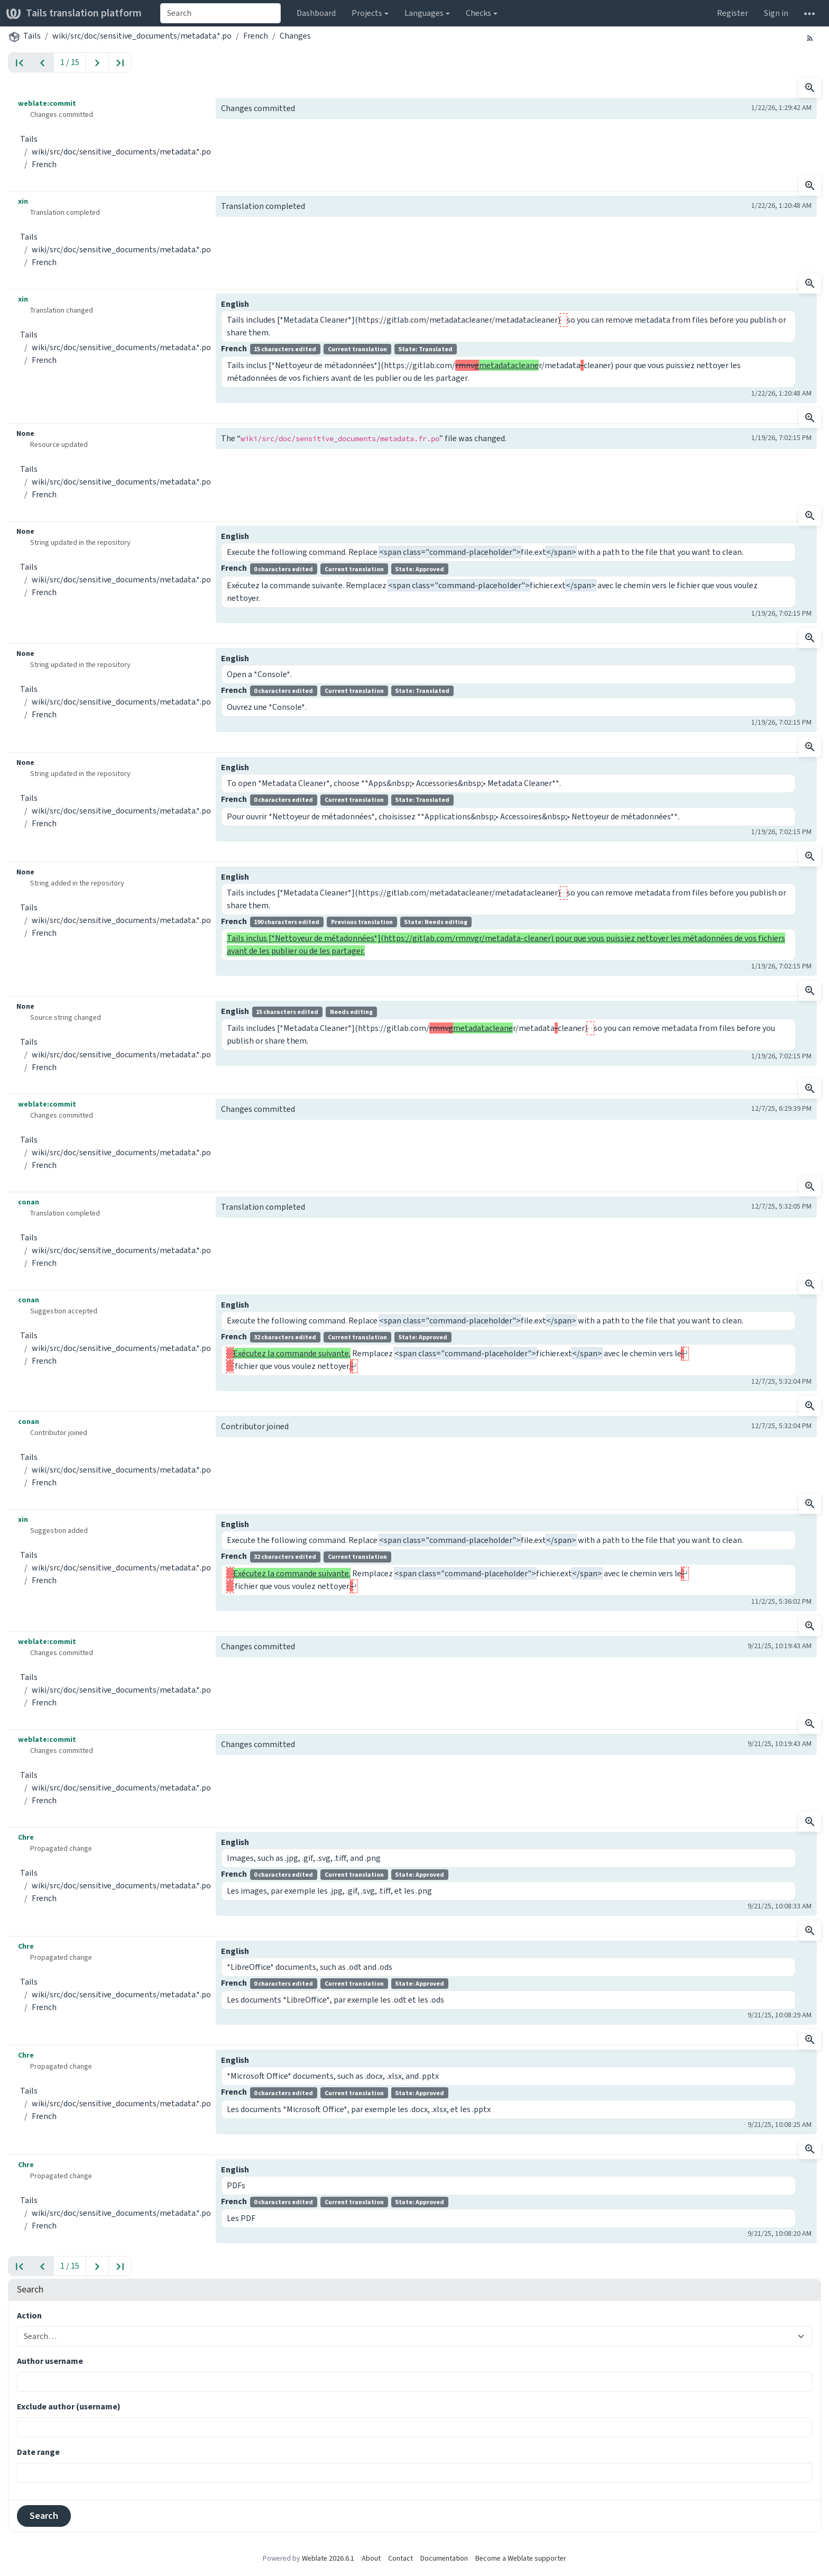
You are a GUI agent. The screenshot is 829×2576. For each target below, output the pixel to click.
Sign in (776, 13)
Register (732, 13)
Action (29, 2315)
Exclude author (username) (69, 2406)
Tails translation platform (74, 13)
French (255, 35)
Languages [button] (424, 13)
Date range (38, 2452)
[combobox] (220, 13)
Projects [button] (367, 13)
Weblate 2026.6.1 (328, 2558)
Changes (295, 35)
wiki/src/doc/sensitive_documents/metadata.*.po (142, 35)
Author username (50, 2361)
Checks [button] (478, 13)
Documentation (444, 2558)
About (371, 2558)
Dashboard (316, 13)
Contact (400, 2558)
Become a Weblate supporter (520, 2558)
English (235, 303)
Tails (32, 35)
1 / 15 (69, 62)
